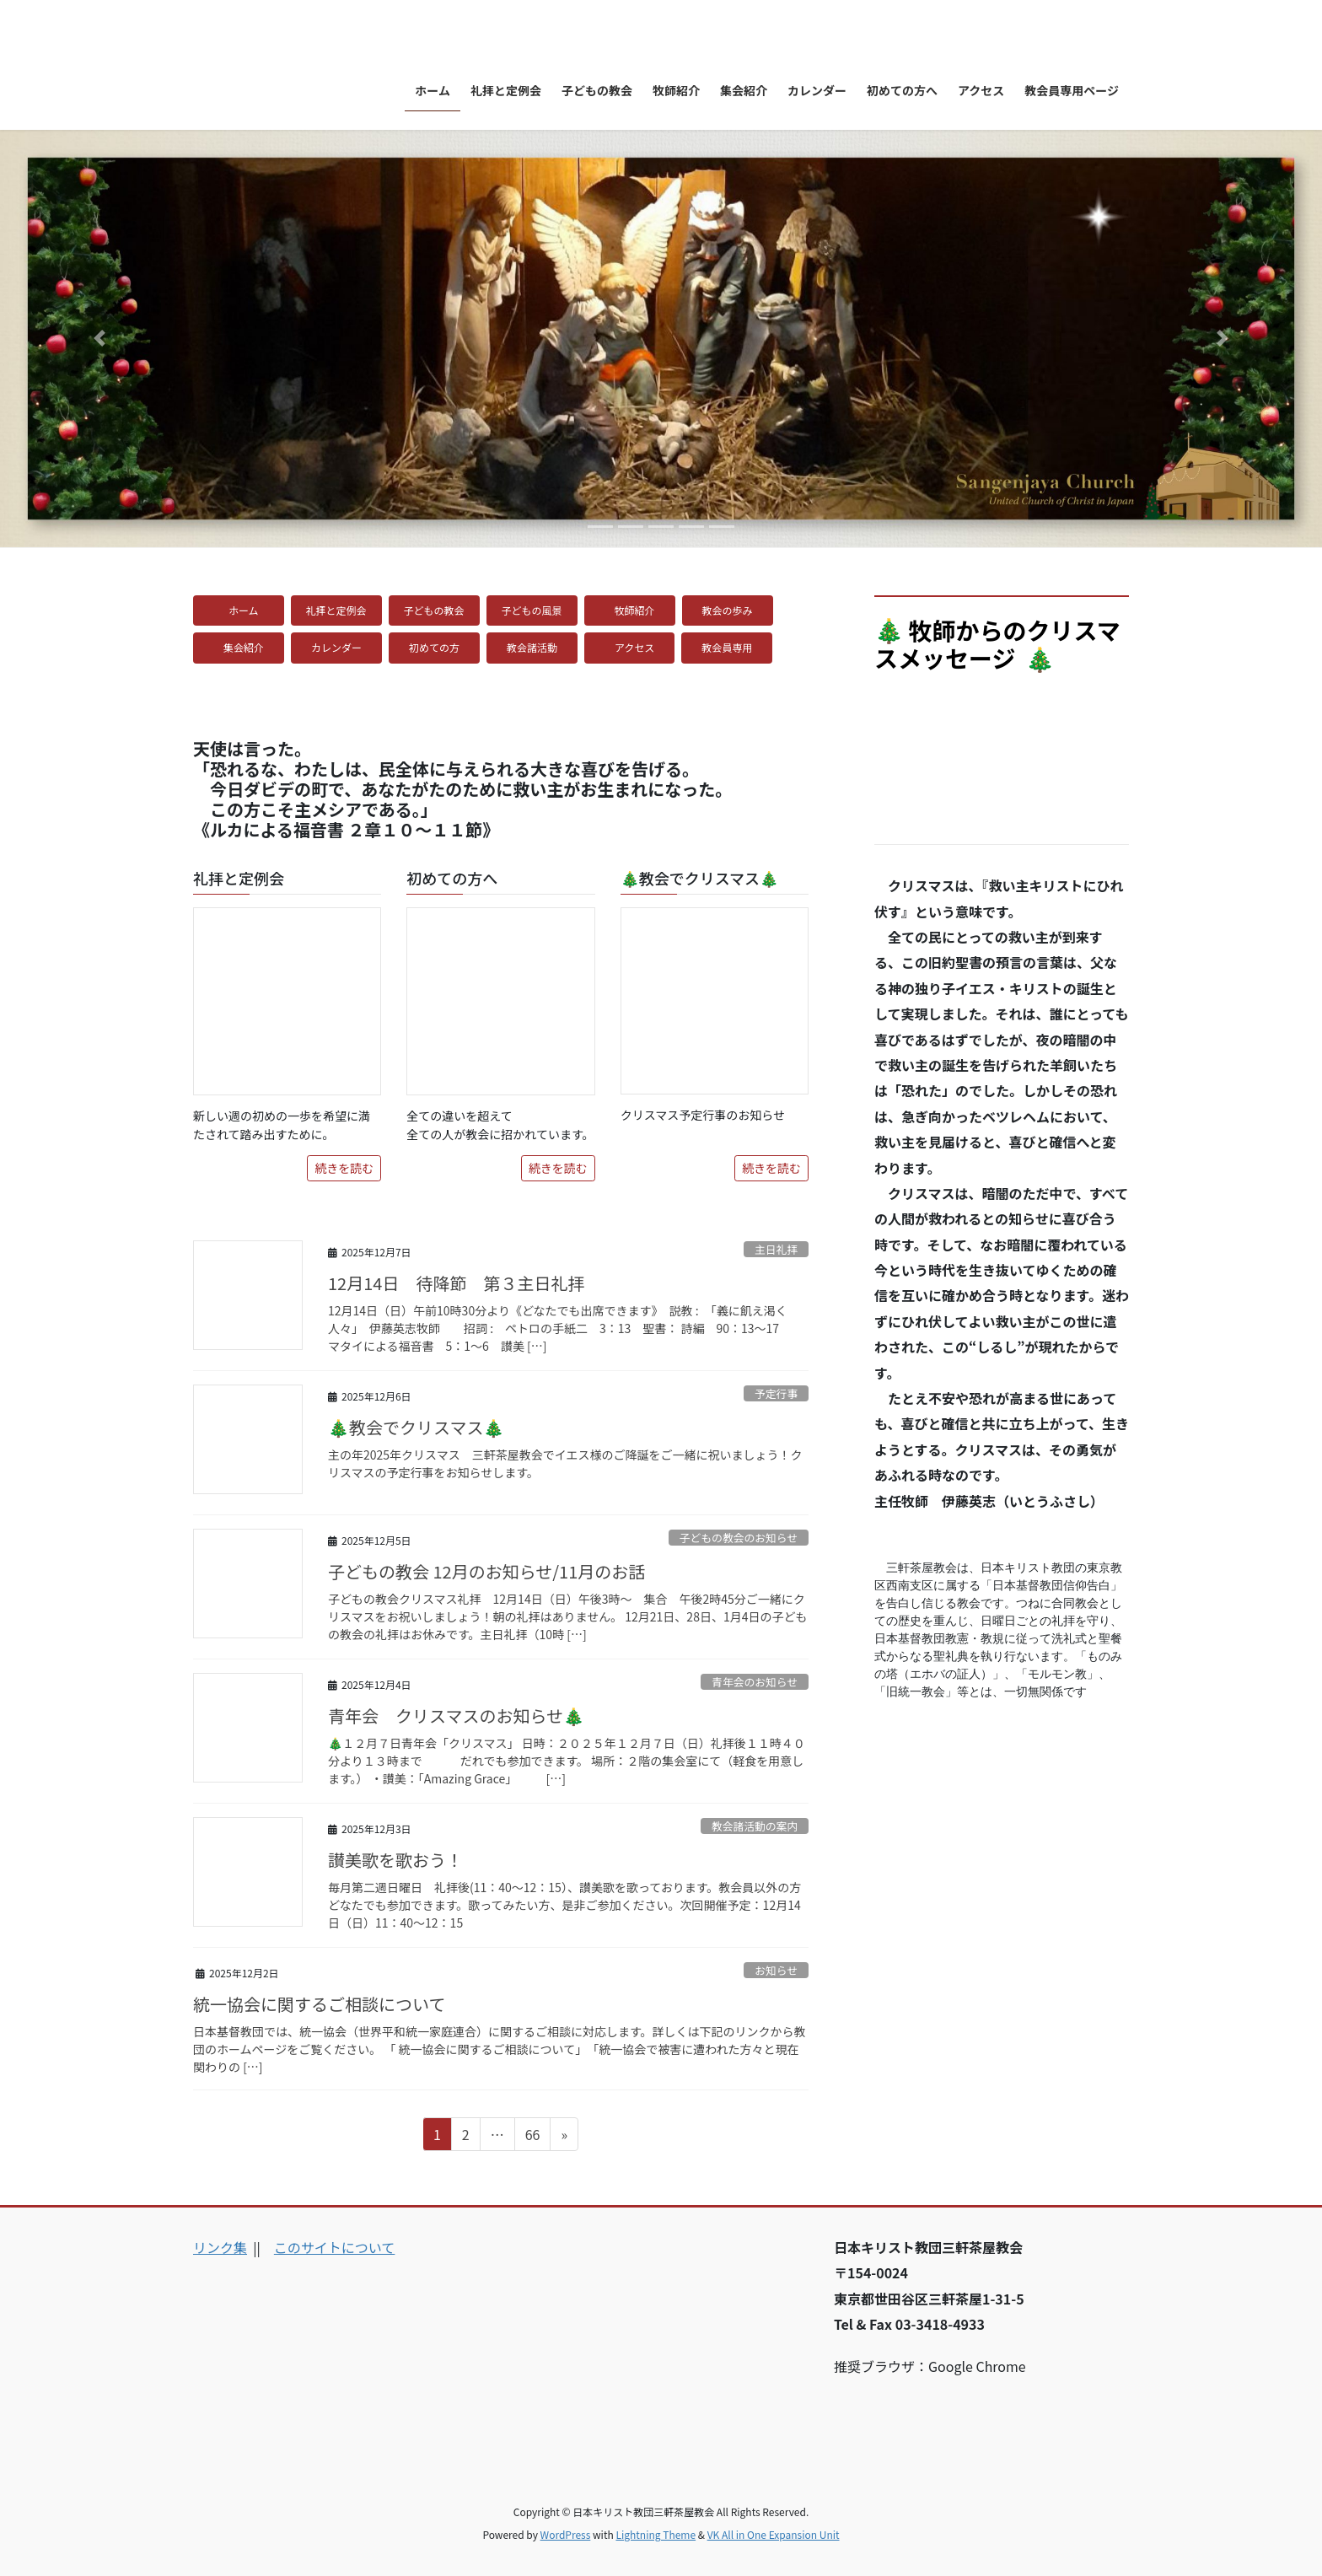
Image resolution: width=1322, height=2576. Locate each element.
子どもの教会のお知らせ (739, 1538)
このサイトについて (334, 2247)
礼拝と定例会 (336, 610)
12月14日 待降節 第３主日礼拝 (456, 1283)
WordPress (565, 2534)
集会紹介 (243, 647)
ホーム (248, 610)
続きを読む (343, 1167)
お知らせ (776, 1970)
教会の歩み (732, 610)
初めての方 (439, 647)
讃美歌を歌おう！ (395, 1859)
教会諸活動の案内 (755, 1826)
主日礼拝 (776, 1249)
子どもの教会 (434, 610)
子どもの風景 (532, 610)
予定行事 (776, 1393)
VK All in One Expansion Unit (773, 2534)
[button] (99, 338)
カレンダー (341, 647)
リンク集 (220, 2247)
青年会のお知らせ (755, 1682)
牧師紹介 (635, 610)
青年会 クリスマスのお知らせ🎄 (456, 1715)
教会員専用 (731, 647)
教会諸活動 (537, 647)
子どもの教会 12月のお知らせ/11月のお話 (486, 1571)
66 (532, 2136)
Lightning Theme (655, 2534)
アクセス (634, 647)
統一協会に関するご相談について (319, 2004)
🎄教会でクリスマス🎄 (416, 1427)
